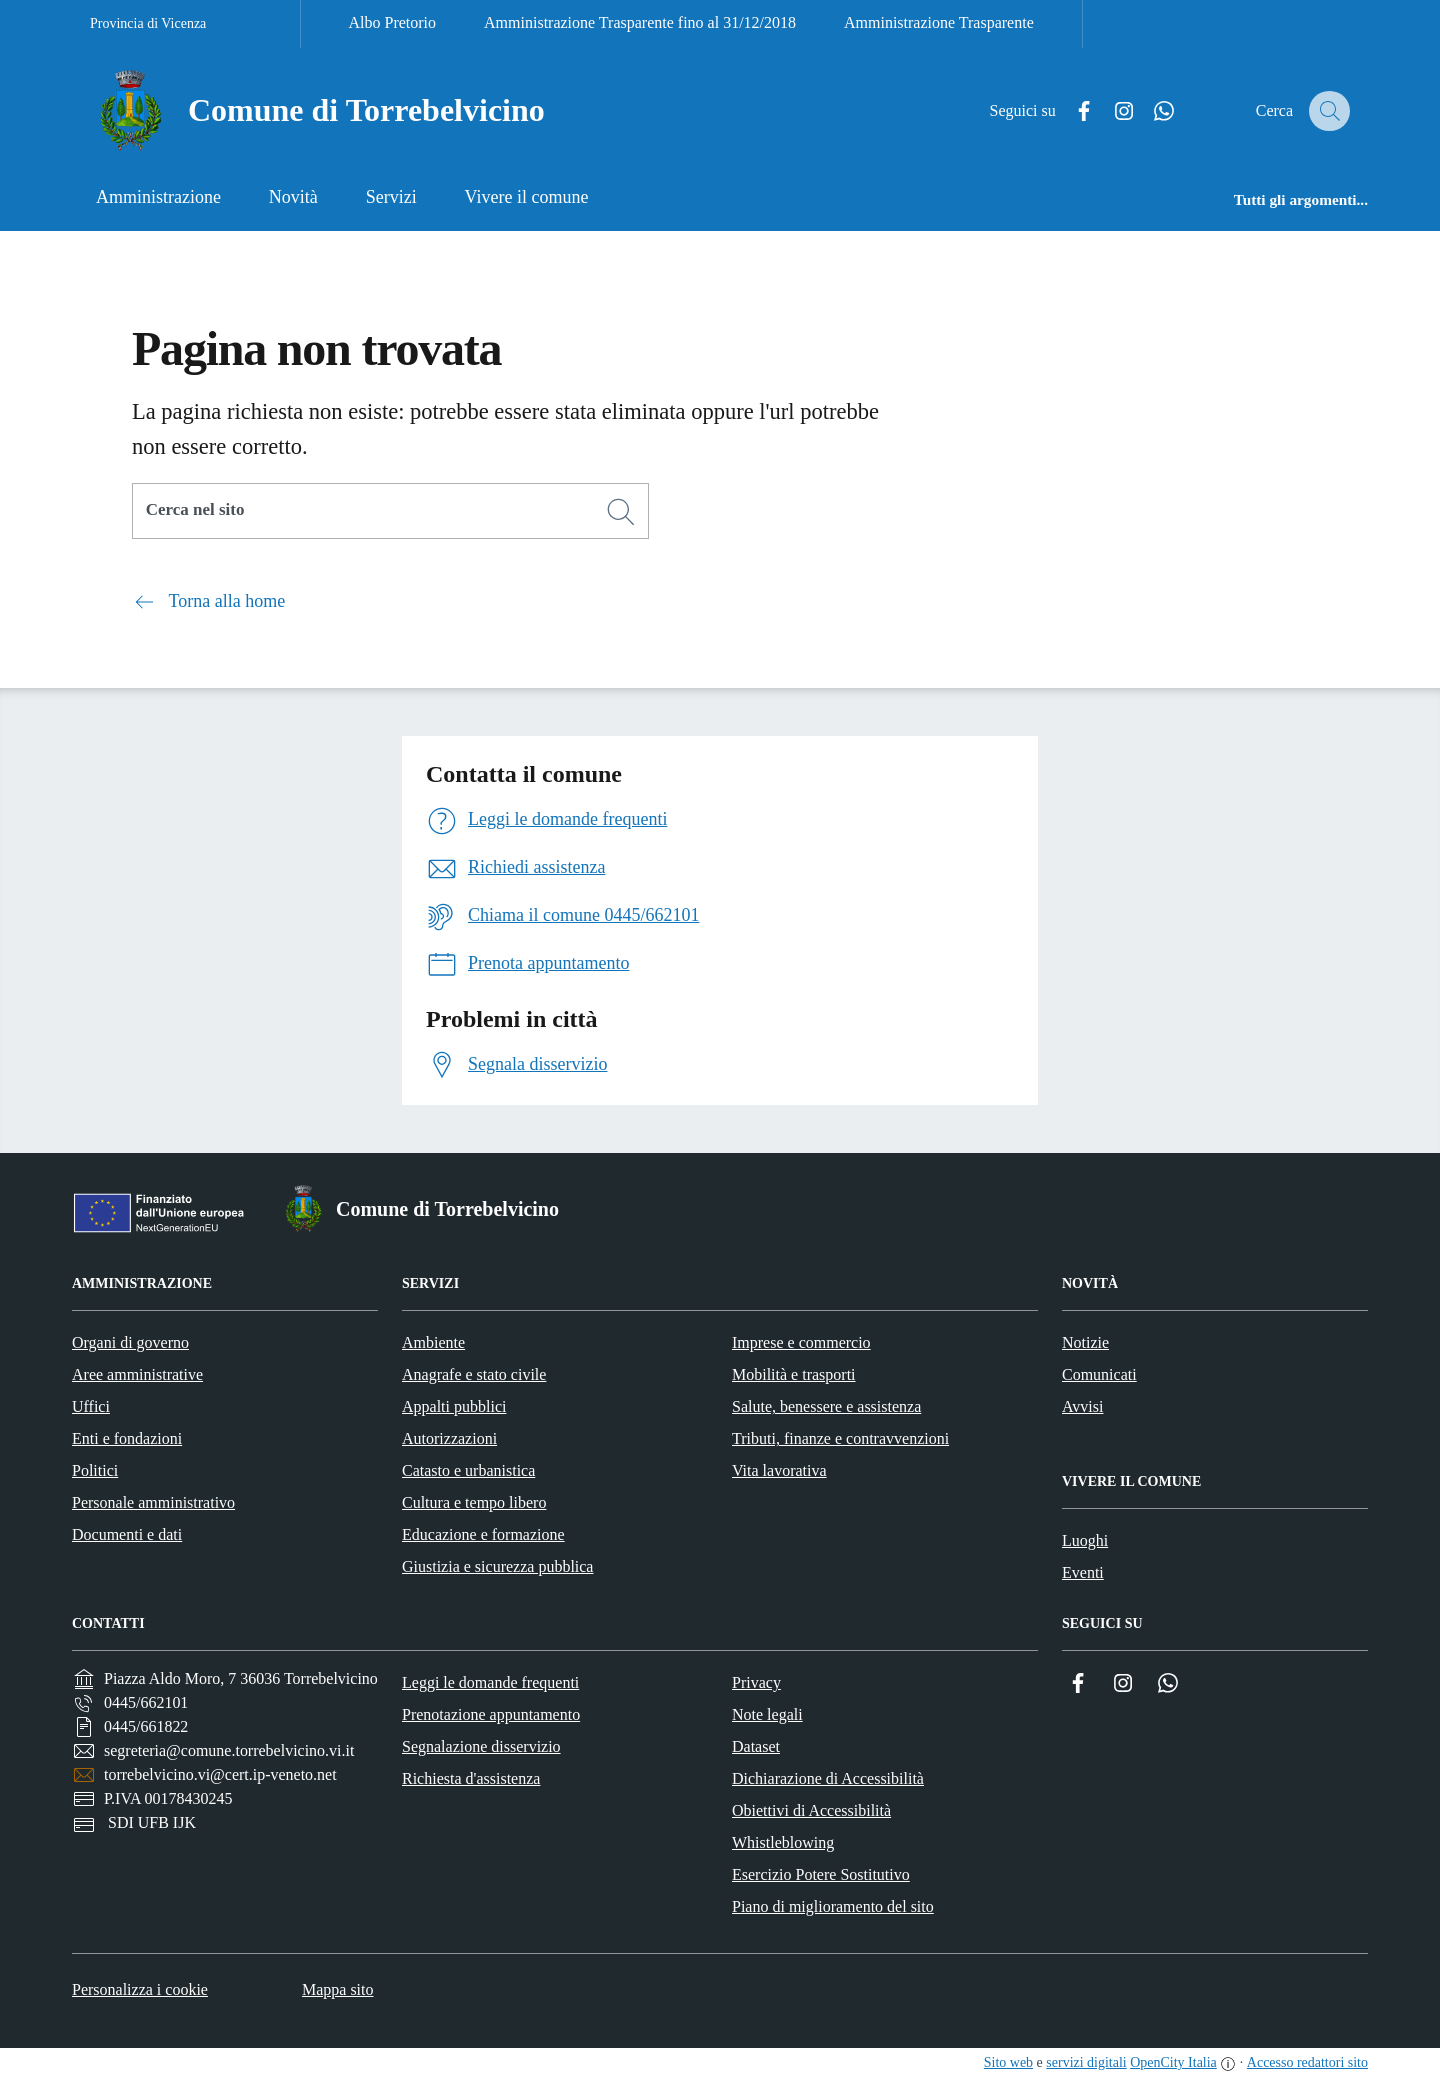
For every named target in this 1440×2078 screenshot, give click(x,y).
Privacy (756, 1682)
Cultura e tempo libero (474, 1502)
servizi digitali (1086, 2062)
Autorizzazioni (449, 1438)
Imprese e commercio (801, 1342)
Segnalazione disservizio (481, 1746)
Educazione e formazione (483, 1534)
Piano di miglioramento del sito (833, 1906)
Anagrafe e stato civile (474, 1374)
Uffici (91, 1406)
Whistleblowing (783, 1842)
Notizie (1085, 1342)
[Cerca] (621, 512)
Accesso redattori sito (1307, 2062)
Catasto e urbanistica (468, 1470)
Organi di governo (130, 1342)
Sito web (1008, 2062)
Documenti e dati (127, 1534)
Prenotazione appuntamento (491, 1714)
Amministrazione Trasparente (939, 22)
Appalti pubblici (454, 1406)
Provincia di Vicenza (148, 23)
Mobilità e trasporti (794, 1374)
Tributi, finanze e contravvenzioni (840, 1438)
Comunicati (1099, 1374)
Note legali (767, 1714)
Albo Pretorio (393, 22)
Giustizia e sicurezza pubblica (497, 1566)
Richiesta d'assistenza (471, 1778)
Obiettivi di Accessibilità (811, 1810)
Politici (95, 1470)
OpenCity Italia (1173, 2062)
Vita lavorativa (779, 1470)
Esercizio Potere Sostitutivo (821, 1874)
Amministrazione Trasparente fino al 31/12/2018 (640, 22)
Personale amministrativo (153, 1502)
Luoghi (1085, 1540)
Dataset (756, 1746)
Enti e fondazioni (127, 1438)
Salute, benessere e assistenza (826, 1406)
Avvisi (1082, 1406)
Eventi (1083, 1572)
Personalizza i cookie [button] (140, 1989)
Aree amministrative (137, 1374)
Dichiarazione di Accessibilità (828, 1778)
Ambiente (433, 1342)
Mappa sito (338, 1989)
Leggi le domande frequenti (490, 1682)
